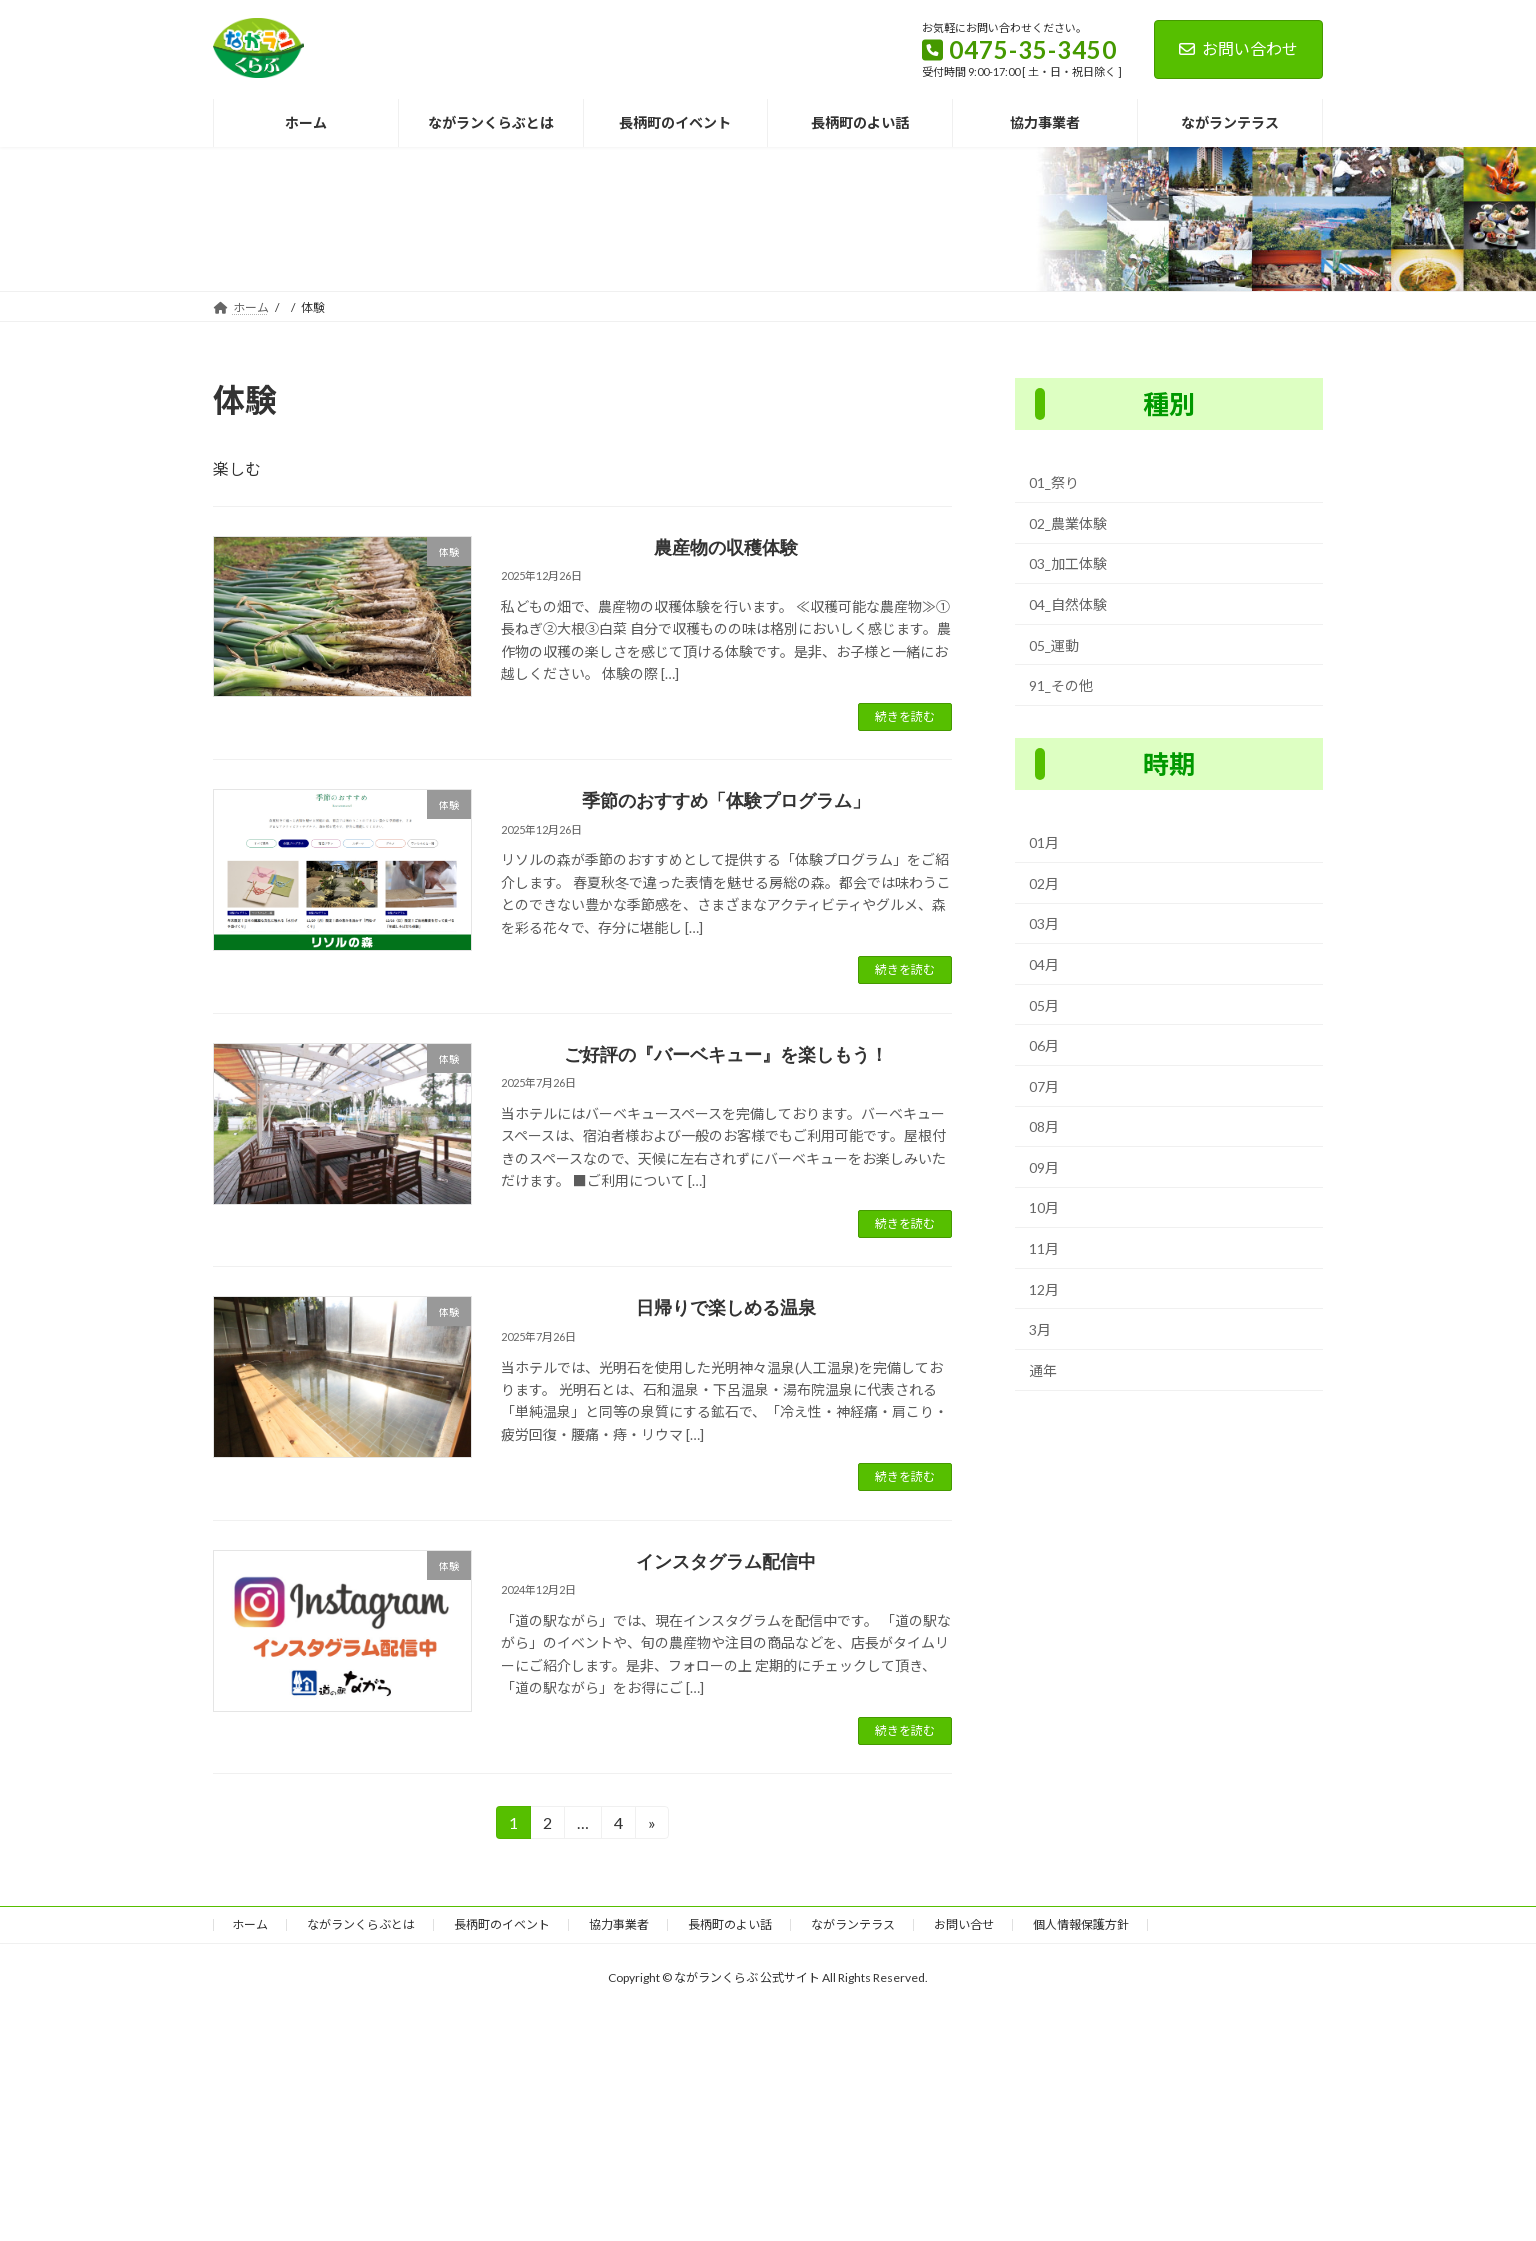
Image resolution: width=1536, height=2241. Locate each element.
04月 (1044, 964)
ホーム (250, 1924)
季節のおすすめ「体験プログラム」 (726, 801)
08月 (1044, 1126)
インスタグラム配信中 (726, 1562)
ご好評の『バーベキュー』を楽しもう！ (726, 1055)
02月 (1044, 883)
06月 (1044, 1045)
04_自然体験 (1068, 604)
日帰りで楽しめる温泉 (726, 1308)
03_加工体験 (1068, 563)
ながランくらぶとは (361, 1924)
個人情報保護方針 (1081, 1924)
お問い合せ (964, 1924)
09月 (1044, 1167)
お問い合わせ (1238, 48)
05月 (1044, 1004)
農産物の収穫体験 (726, 548)
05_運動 (1054, 644)
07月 (1044, 1085)
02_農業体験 (1068, 523)
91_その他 (1061, 685)
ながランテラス (853, 1924)
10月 (1044, 1207)
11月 (1044, 1248)
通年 (1043, 1370)
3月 (1040, 1329)
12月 (1044, 1288)
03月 (1044, 923)
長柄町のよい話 (730, 1924)
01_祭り (1054, 482)
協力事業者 (619, 1924)
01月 (1044, 842)
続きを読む (905, 716)
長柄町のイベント (502, 1924)
